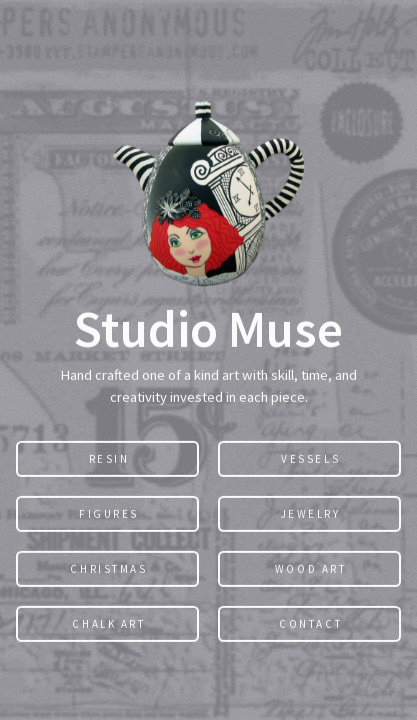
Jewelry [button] (311, 514)
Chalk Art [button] (108, 624)
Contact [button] (310, 624)
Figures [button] (109, 514)
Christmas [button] (108, 569)
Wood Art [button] (311, 569)
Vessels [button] (310, 459)
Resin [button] (109, 459)
